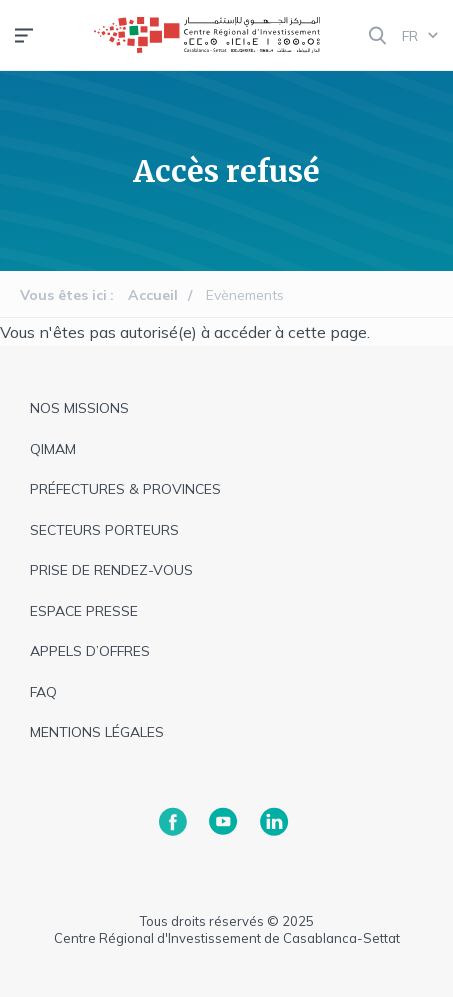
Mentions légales (97, 732)
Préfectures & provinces (125, 489)
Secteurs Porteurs (104, 530)
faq (43, 692)
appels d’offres (90, 651)
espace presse (84, 611)
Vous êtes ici (63, 295)
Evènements (245, 295)
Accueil (153, 295)
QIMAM (53, 449)
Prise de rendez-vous (111, 570)
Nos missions (79, 408)
